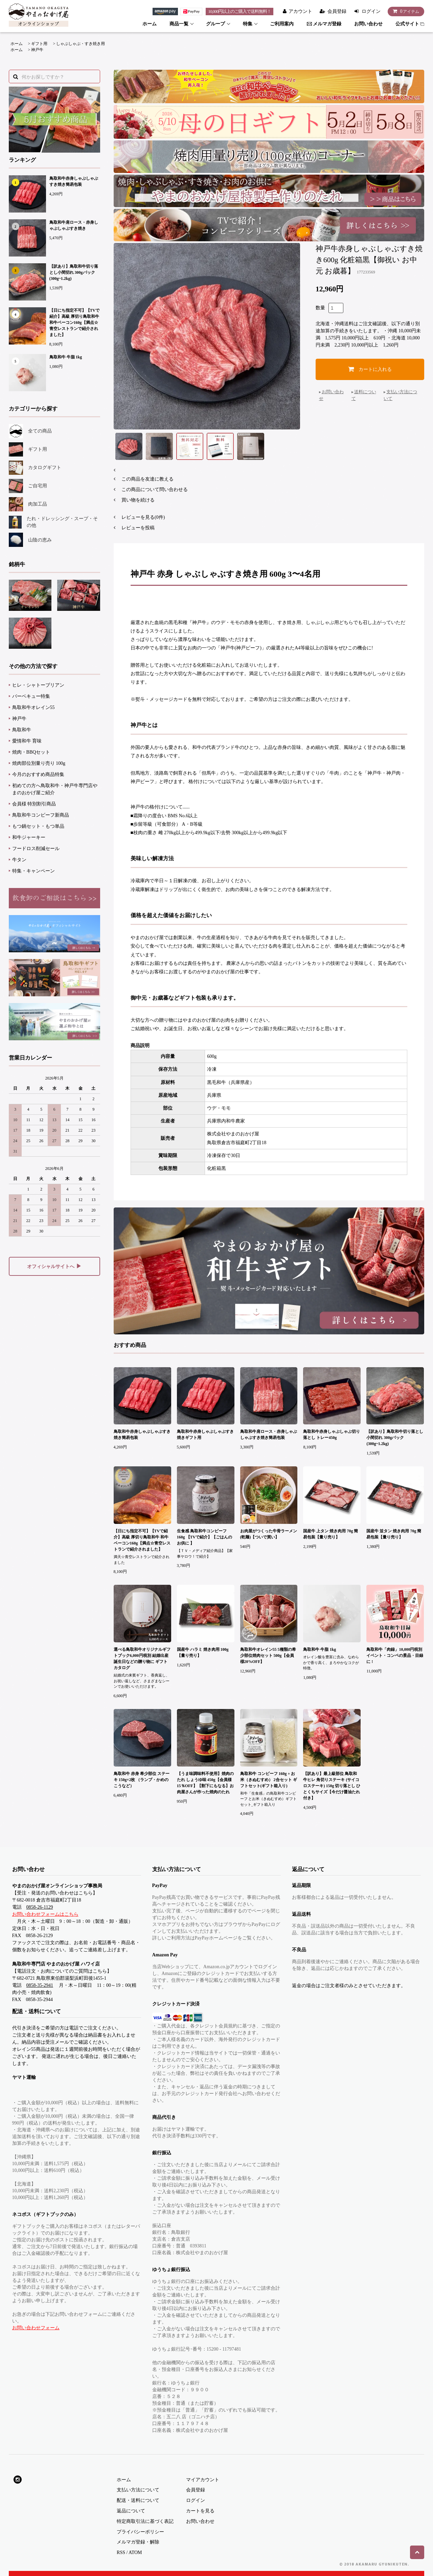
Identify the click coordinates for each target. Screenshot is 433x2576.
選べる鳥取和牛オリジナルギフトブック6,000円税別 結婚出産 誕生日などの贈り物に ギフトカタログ (142, 1658)
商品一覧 (178, 23)
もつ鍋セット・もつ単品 (38, 826)
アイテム (404, 11)
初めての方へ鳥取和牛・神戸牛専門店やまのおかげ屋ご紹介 (54, 789)
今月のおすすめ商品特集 (38, 774)
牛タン (19, 859)
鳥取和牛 (21, 729)
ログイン (371, 11)
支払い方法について (138, 2489)
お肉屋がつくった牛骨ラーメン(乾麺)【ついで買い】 (268, 1534)
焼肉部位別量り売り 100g (39, 763)
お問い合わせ (368, 23)
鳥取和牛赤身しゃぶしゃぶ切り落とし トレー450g (331, 1434)
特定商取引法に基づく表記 (145, 2521)
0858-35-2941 (39, 1985)
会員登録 (336, 11)
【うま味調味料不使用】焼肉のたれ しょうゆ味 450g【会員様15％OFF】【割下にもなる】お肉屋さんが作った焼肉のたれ (205, 1782)
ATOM (135, 2552)
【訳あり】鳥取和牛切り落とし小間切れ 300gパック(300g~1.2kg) (73, 272)
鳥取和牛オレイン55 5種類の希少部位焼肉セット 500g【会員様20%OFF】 (268, 1655)
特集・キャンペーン (33, 870)
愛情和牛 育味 (27, 740)
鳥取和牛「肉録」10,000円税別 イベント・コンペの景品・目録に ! (394, 1655)
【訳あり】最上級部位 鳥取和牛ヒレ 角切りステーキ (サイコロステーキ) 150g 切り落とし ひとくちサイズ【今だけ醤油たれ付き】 (331, 1785)
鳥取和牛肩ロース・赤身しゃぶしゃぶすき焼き (73, 225)
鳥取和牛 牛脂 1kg (65, 357)
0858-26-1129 (39, 1907)
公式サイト (409, 23)
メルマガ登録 (324, 23)
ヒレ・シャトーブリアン (38, 685)
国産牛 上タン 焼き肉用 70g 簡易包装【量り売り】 (330, 1534)
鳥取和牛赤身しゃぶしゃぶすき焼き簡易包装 (73, 181)
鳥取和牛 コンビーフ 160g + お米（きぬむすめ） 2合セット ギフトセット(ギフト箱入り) (268, 1779)
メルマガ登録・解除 (138, 2542)
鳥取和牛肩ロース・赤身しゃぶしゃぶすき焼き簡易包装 (268, 1434)
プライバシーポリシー (140, 2531)
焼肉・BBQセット (31, 752)
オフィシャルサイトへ (54, 1266)
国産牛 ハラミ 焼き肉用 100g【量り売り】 (203, 1652)
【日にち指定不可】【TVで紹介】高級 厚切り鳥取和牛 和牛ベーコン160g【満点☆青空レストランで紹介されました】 (74, 322)
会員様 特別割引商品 (34, 803)
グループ (215, 23)
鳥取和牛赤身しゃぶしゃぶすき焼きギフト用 (205, 1434)
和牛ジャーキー (28, 837)
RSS (121, 2552)
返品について (131, 2510)
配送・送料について (138, 2500)
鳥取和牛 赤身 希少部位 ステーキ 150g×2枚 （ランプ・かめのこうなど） (141, 1779)
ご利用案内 (282, 23)
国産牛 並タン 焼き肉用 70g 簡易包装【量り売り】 (393, 1534)
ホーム (149, 23)
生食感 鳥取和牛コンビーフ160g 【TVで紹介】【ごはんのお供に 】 (204, 1537)
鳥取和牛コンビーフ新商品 (40, 815)
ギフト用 (39, 43)
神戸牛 (37, 49)
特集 (247, 23)
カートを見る (200, 2510)
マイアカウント (202, 2479)
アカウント (300, 11)
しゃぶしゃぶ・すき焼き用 (80, 43)
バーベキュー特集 (31, 696)
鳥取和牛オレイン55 (33, 707)
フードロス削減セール (36, 848)
